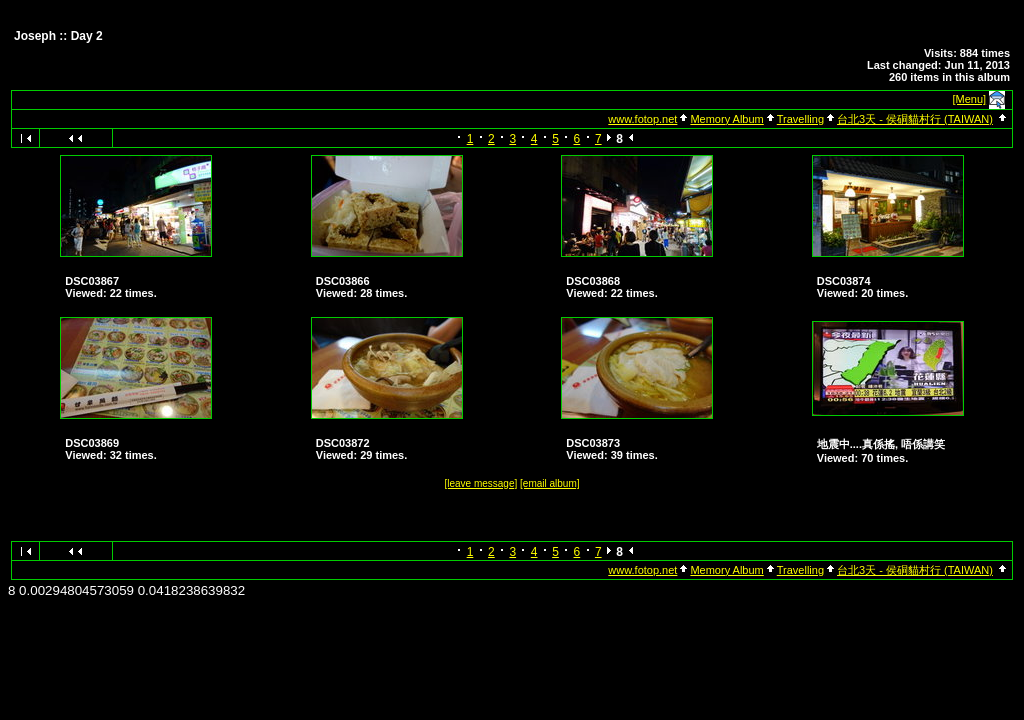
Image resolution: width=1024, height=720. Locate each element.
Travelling (800, 119)
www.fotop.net (642, 119)
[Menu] (970, 99)
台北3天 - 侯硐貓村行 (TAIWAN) (915, 119)
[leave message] (480, 483)
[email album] (549, 483)
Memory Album (726, 119)
